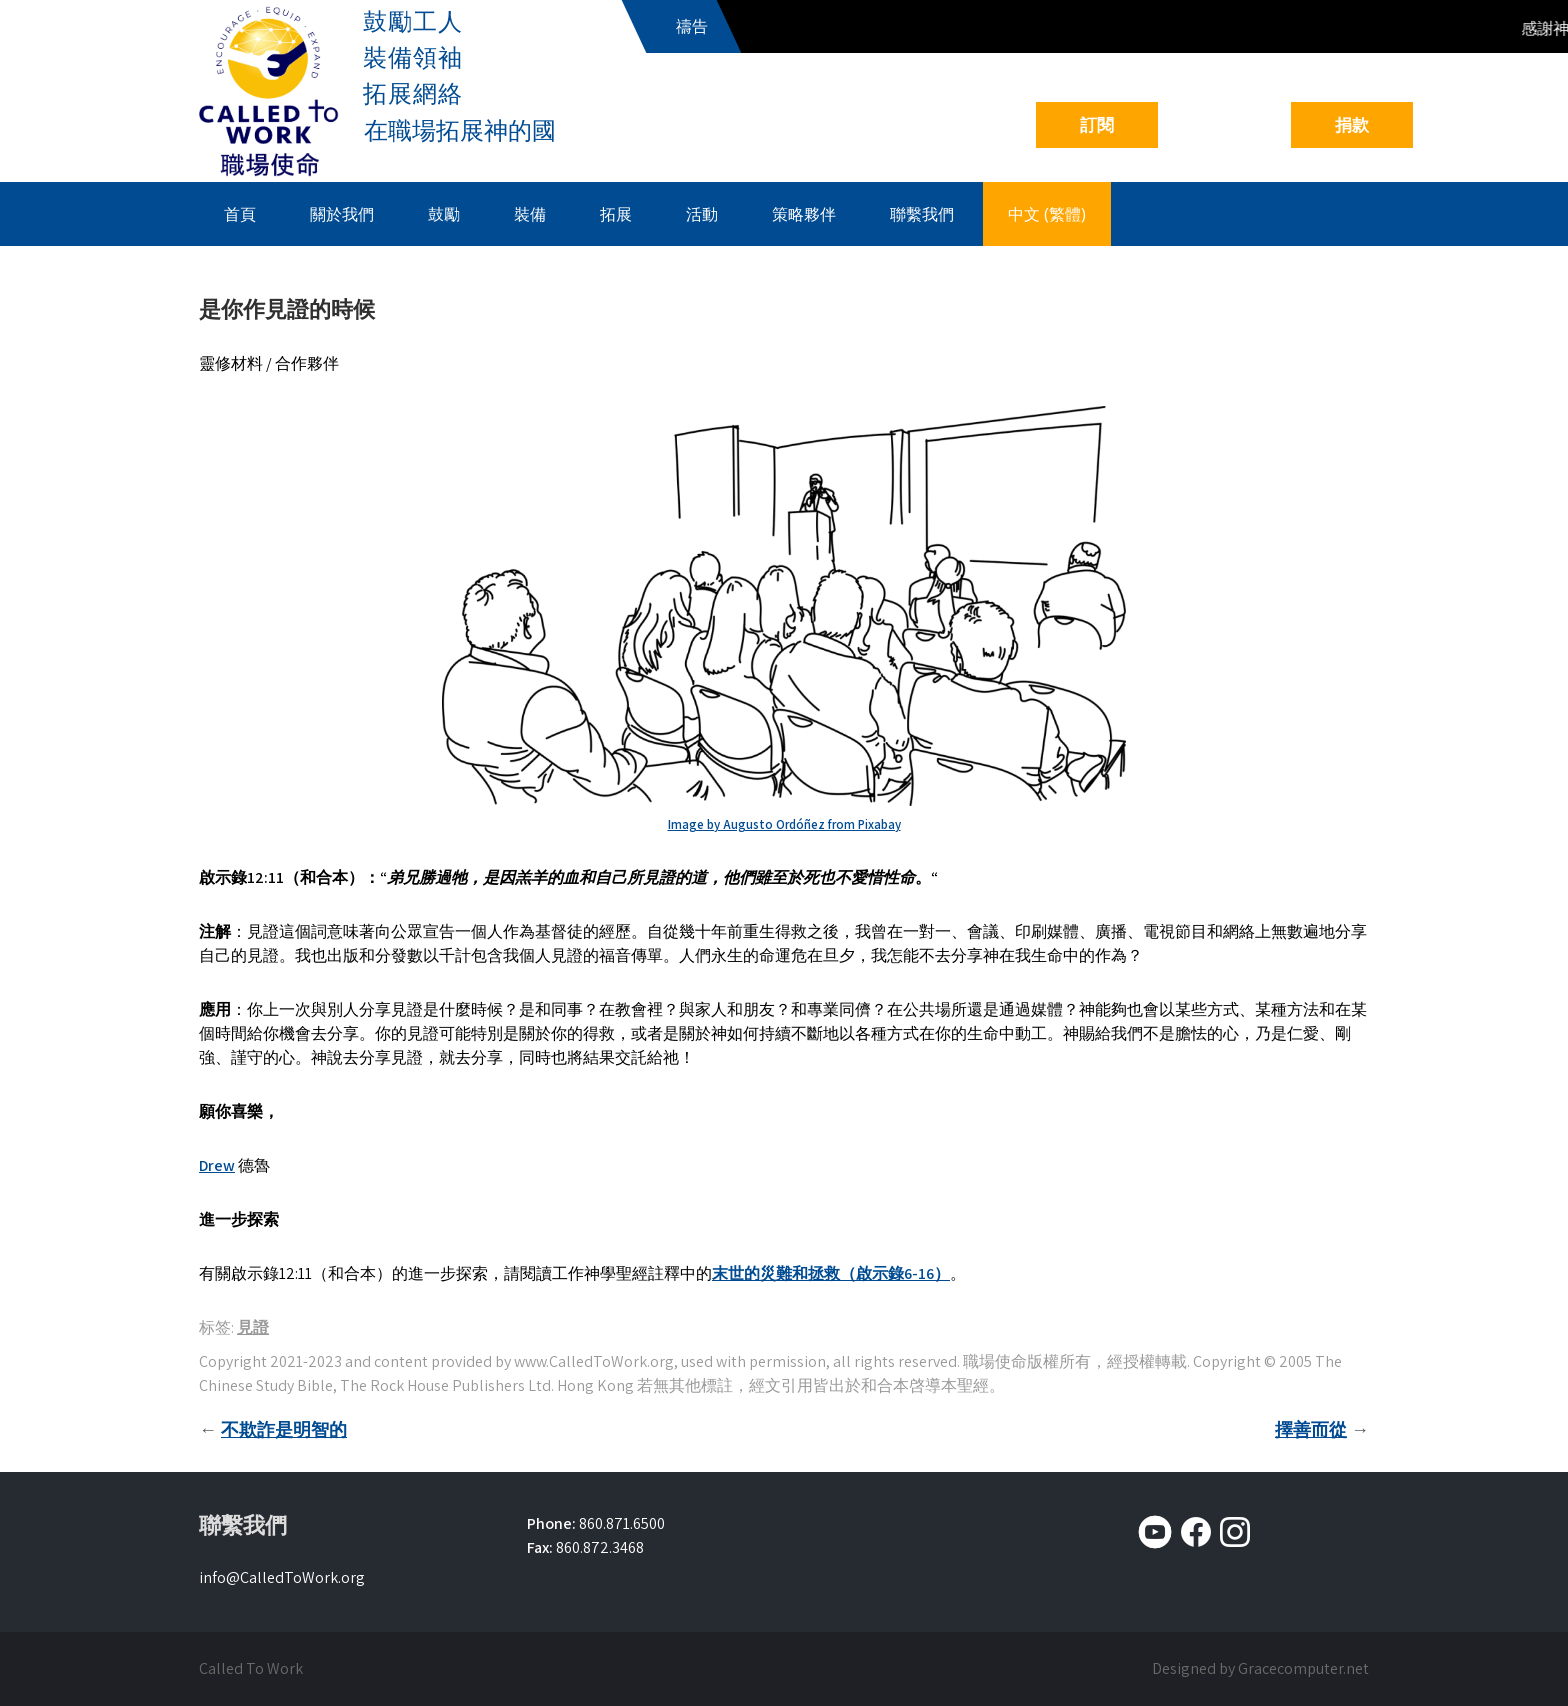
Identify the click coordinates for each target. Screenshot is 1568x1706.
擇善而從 (1311, 1429)
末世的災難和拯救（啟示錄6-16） (831, 1273)
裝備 (530, 214)
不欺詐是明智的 (284, 1429)
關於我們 (342, 214)
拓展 (616, 214)
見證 (253, 1327)
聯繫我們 (922, 214)
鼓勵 (444, 214)
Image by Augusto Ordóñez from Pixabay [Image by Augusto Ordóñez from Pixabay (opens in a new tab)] (784, 824)
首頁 (240, 214)
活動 (702, 214)
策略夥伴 (804, 214)
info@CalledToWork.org (282, 1577)
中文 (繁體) (1047, 214)
